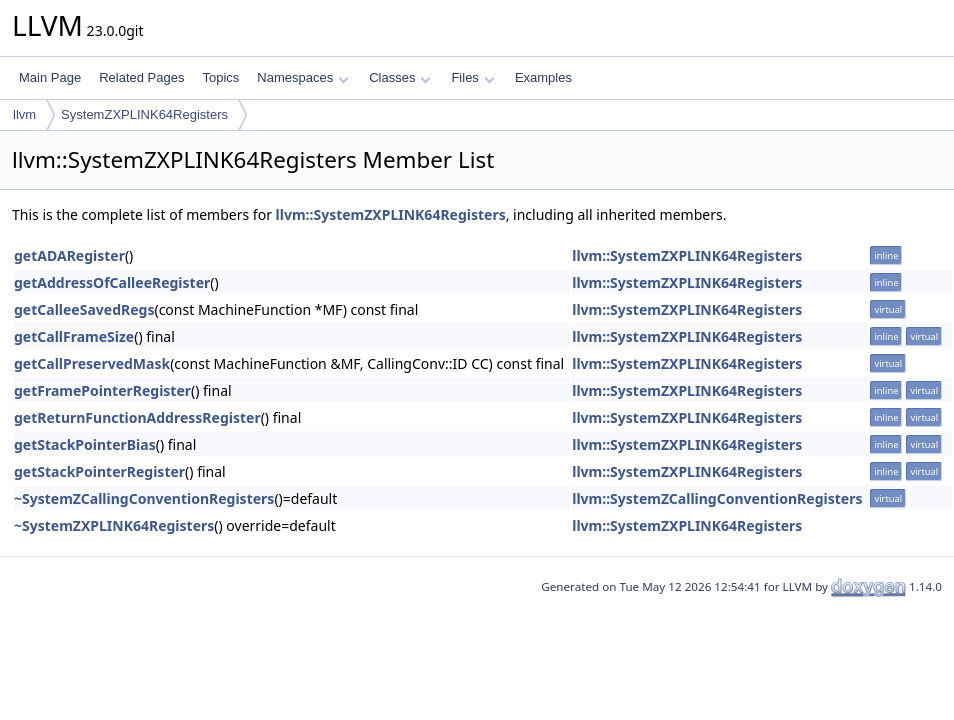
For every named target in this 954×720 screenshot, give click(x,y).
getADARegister (69, 255)
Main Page (50, 77)
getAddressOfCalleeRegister (112, 282)
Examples (543, 77)
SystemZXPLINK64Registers (144, 114)
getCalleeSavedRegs (84, 309)
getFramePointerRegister (102, 390)
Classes (400, 77)
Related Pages (141, 77)
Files (472, 77)
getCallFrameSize (74, 336)
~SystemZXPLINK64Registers (114, 525)
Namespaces (302, 77)
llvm (24, 114)
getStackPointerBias (85, 444)
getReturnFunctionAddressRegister (137, 417)
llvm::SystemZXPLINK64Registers (391, 214)
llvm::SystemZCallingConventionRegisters (717, 498)
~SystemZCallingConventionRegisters (144, 498)
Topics (220, 77)
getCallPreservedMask (92, 363)
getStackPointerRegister (99, 471)
